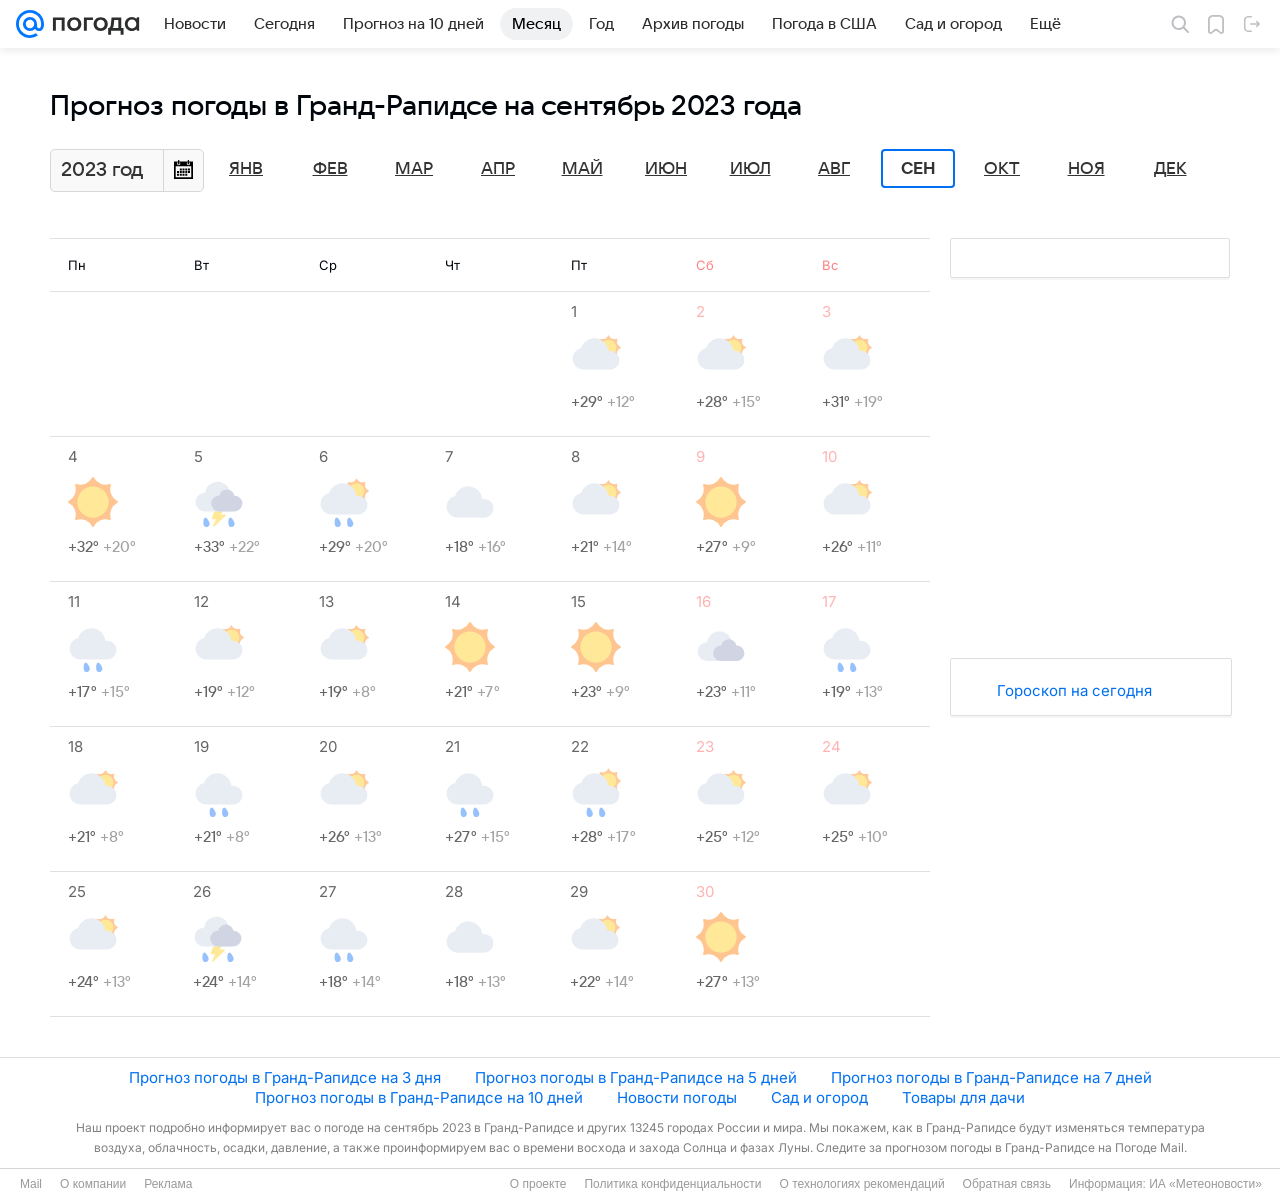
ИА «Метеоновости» (1205, 1184)
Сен (918, 169)
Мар (414, 169)
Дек (1170, 169)
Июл (750, 169)
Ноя (1086, 169)
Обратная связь (1007, 1184)
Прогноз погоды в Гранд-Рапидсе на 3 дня (285, 1077)
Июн (666, 169)
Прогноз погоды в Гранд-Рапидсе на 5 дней (636, 1077)
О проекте (538, 1184)
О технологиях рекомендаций (861, 1184)
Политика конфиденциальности (672, 1184)
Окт (1002, 169)
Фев (330, 169)
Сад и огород (819, 1097)
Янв (246, 169)
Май (582, 169)
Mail (31, 1184)
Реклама (168, 1184)
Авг (834, 169)
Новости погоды (677, 1097)
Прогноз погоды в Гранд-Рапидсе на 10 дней (419, 1097)
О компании (93, 1184)
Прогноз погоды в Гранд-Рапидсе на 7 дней (991, 1077)
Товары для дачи (963, 1097)
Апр (498, 169)
